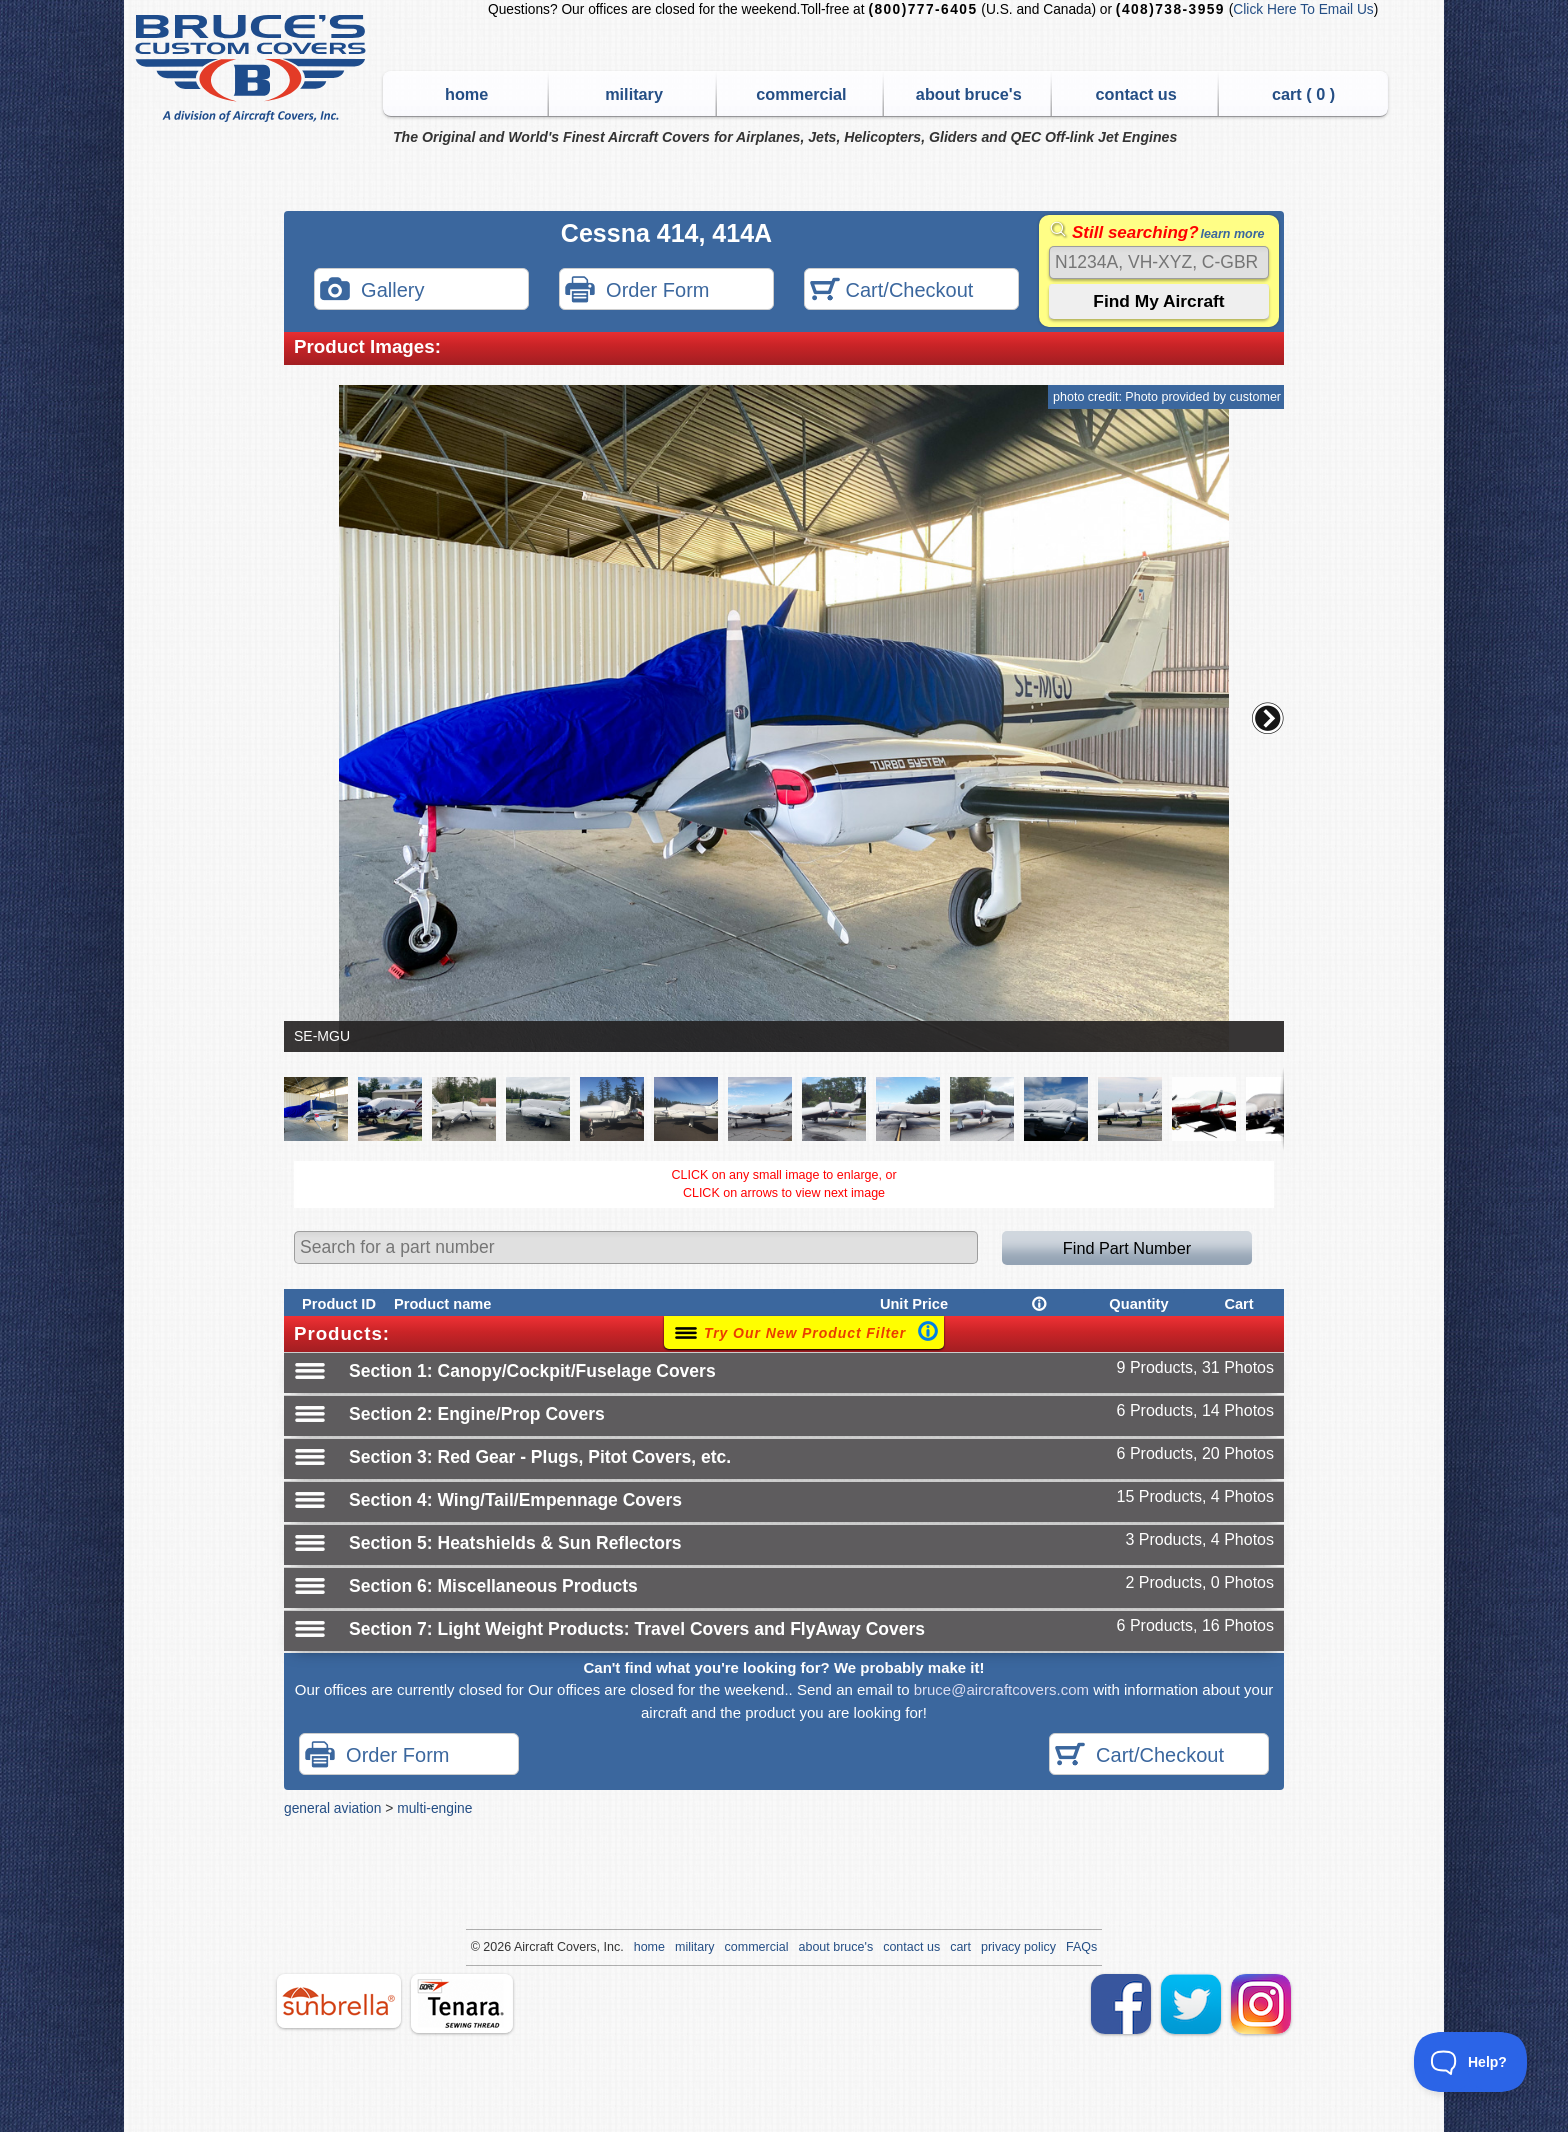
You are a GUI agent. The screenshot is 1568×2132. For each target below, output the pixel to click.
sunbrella (339, 2001)
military (634, 94)
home (466, 94)
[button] (1268, 718)
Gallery (372, 291)
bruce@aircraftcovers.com (1001, 1689)
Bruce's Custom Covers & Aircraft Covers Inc (253, 68)
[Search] (1159, 262)
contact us (1136, 94)
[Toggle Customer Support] (1471, 2062)
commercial (801, 94)
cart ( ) (1303, 94)
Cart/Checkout (891, 291)
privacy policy (1018, 1947)
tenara (462, 2003)
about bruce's (969, 94)
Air (521, 1947)
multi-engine (434, 1808)
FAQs (1081, 1947)
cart (960, 1947)
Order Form (637, 291)
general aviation (332, 1808)
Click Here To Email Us (1303, 9)
